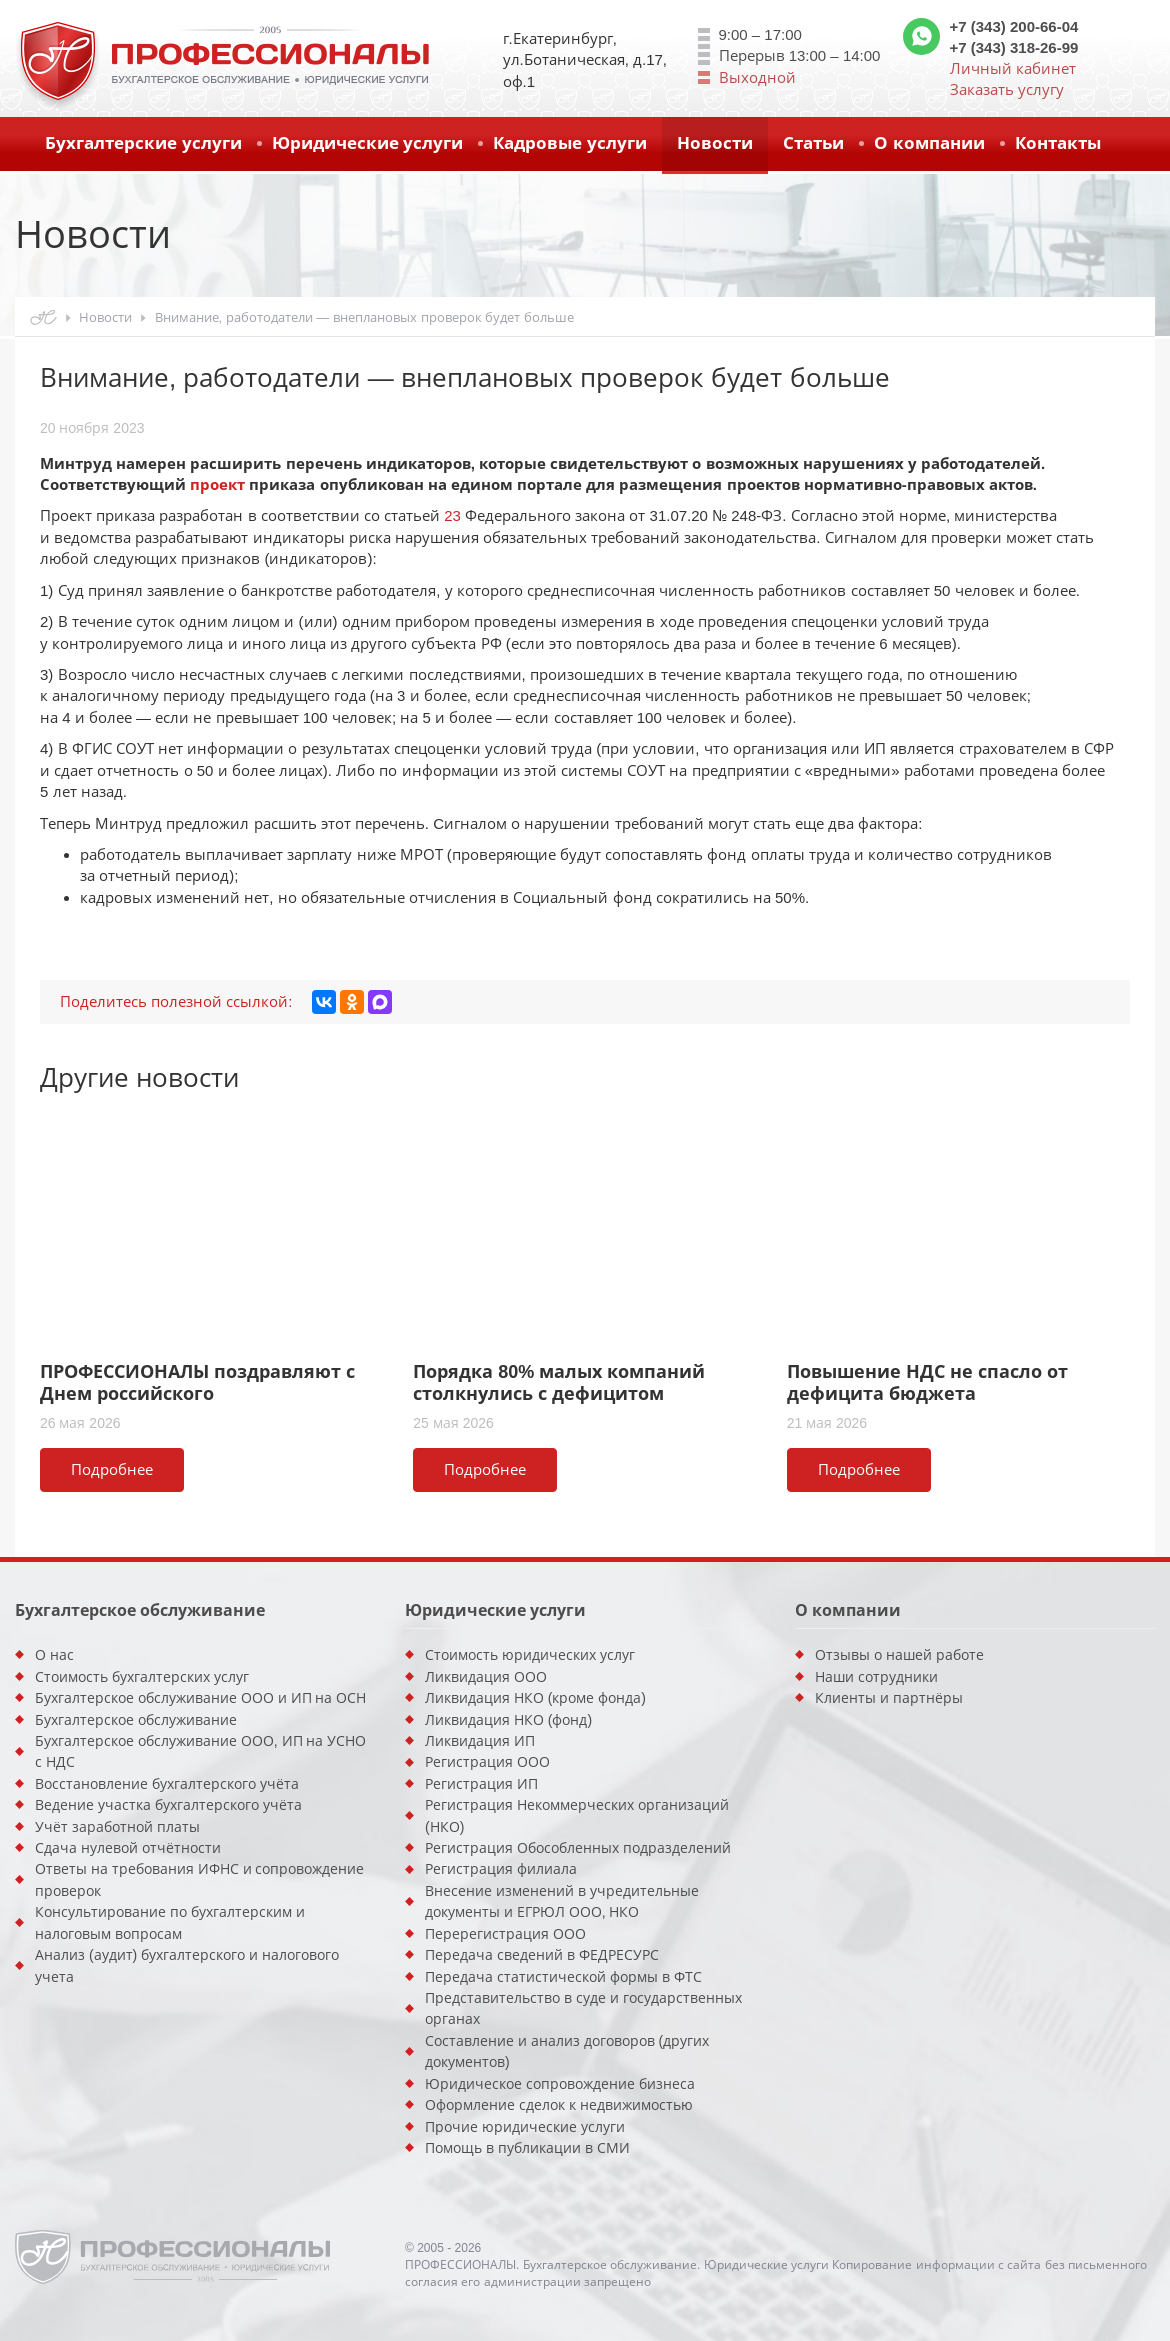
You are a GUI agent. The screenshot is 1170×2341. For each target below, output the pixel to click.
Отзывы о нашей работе (899, 1655)
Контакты (1058, 143)
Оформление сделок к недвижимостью (559, 2105)
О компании (929, 143)
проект (217, 484)
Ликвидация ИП (480, 1741)
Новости (715, 143)
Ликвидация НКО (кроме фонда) (535, 1698)
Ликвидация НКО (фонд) (508, 1720)
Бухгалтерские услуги (143, 143)
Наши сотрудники (876, 1677)
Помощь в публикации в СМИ (527, 2148)
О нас (54, 1655)
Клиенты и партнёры (889, 1698)
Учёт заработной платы (117, 1827)
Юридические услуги (368, 143)
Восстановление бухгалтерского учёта (167, 1784)
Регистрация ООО (487, 1762)
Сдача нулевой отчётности (128, 1848)
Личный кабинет (1013, 68)
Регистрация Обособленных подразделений (578, 1848)
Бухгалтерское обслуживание (136, 1720)
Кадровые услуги (570, 143)
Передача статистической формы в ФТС (563, 1977)
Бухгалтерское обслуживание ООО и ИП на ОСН (200, 1698)
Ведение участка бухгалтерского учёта (168, 1805)
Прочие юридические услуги (525, 2127)
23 (452, 515)
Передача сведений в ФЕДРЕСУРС (542, 1955)
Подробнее (112, 1469)
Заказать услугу (1007, 89)
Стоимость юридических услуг (530, 1655)
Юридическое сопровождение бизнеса (560, 2084)
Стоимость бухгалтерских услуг (142, 1677)
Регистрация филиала (501, 1869)
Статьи (813, 143)
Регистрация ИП (481, 1784)
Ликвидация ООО (486, 1677)
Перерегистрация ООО (505, 1934)
